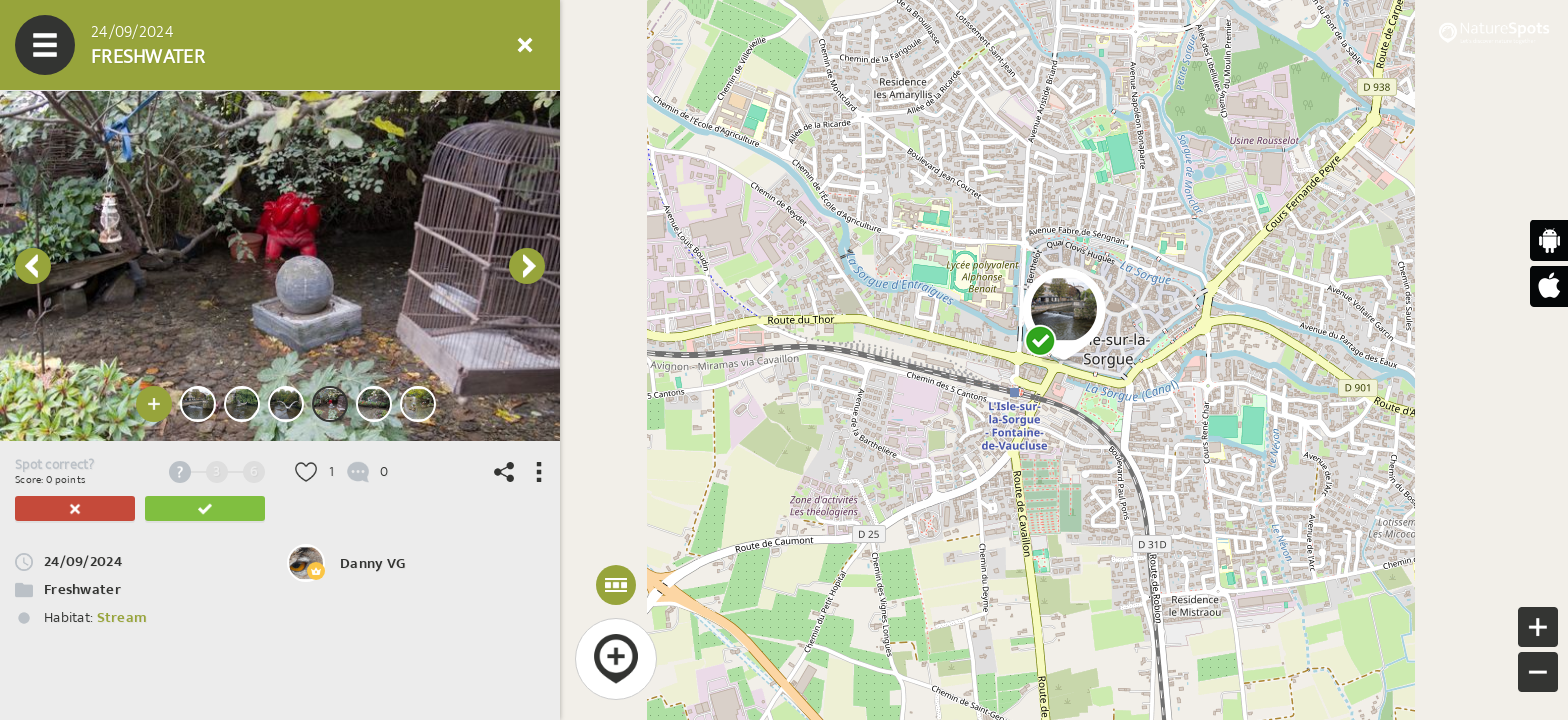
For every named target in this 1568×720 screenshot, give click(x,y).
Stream (122, 617)
